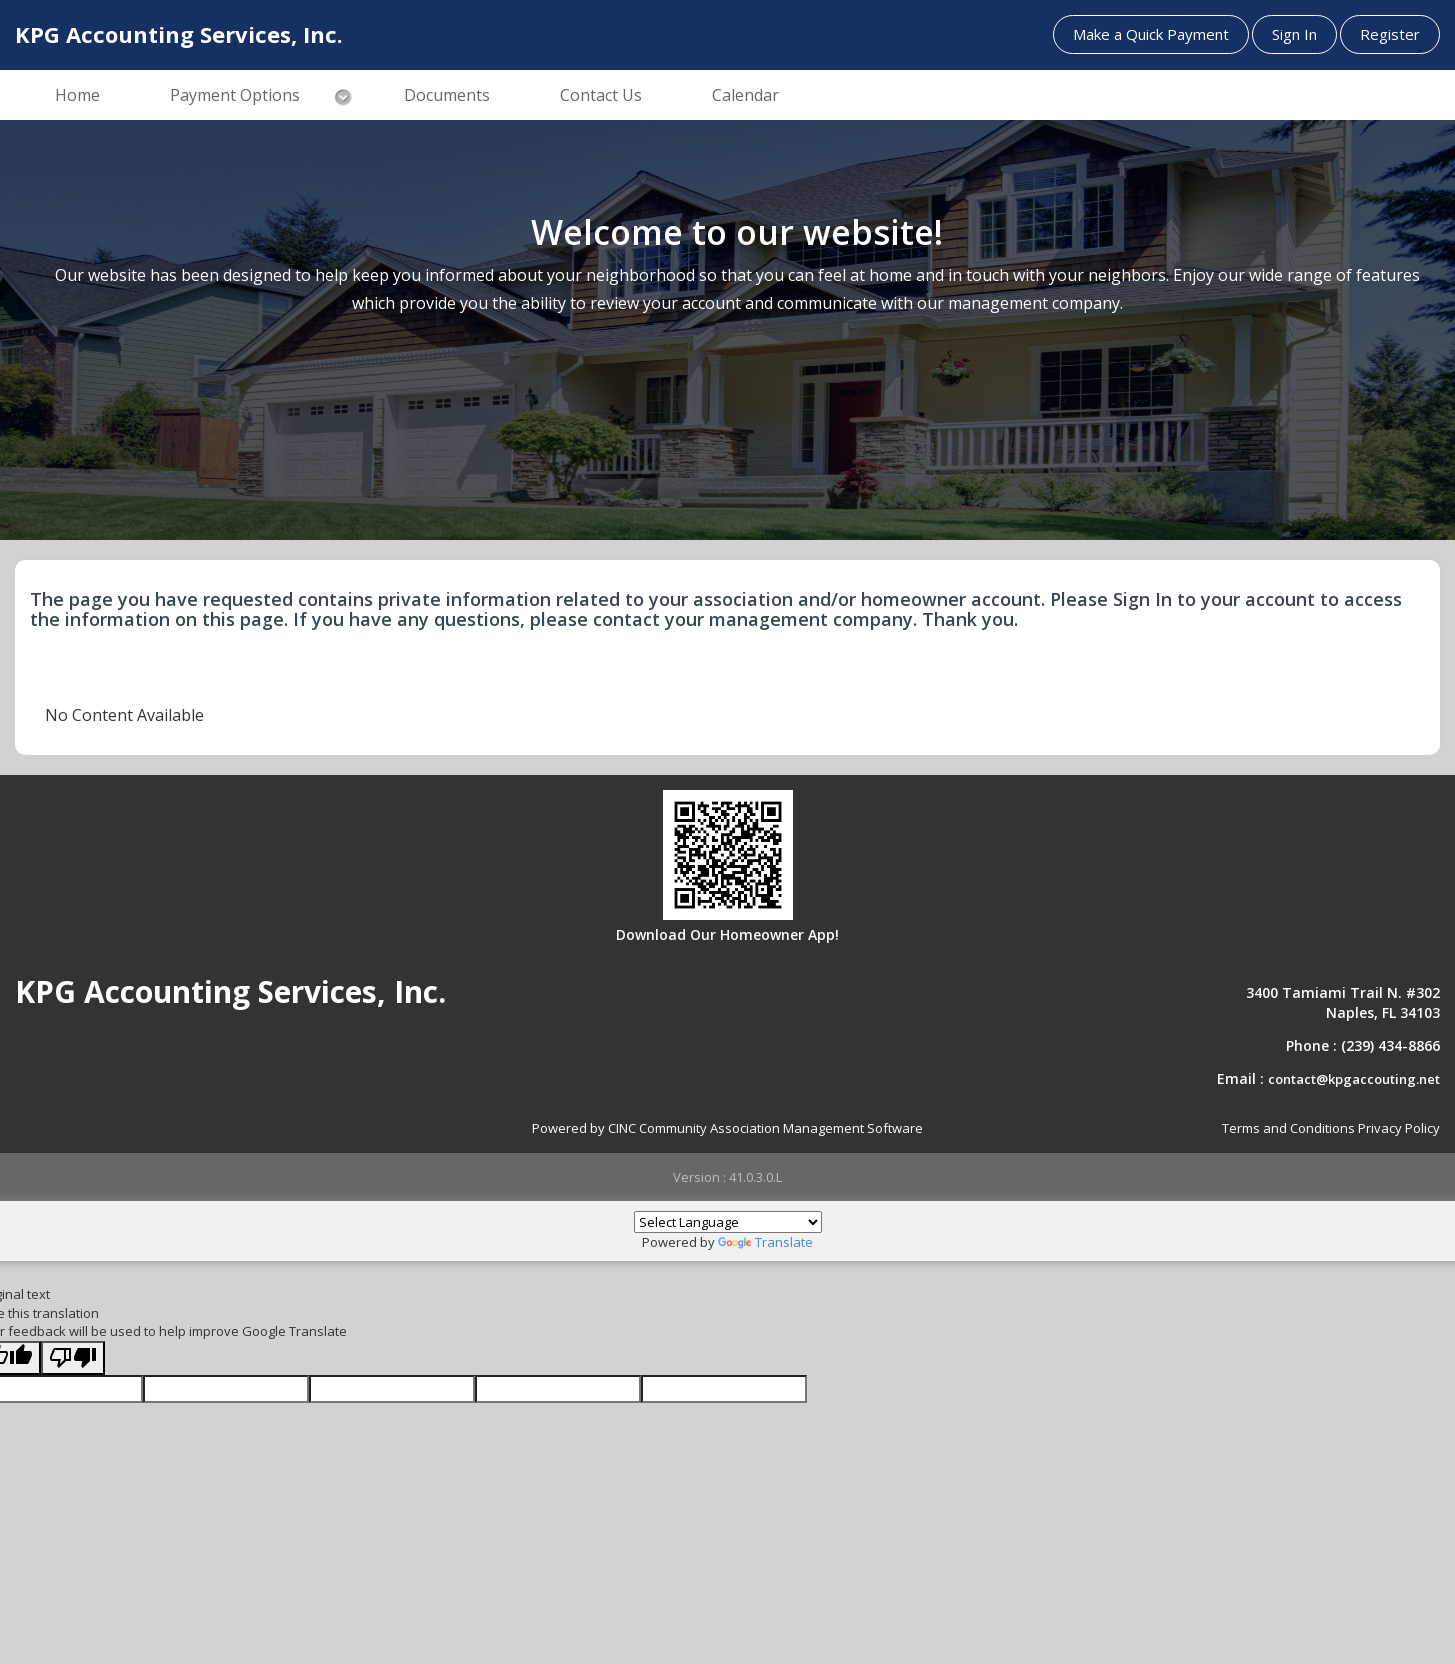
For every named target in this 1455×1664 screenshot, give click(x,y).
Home (77, 95)
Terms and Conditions (1288, 1128)
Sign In (1294, 34)
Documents (447, 95)
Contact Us (601, 95)
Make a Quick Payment (1151, 34)
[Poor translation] (73, 1358)
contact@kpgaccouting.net (1354, 1079)
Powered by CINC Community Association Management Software (727, 1128)
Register (1390, 34)
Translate (765, 1242)
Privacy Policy (1399, 1128)
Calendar (745, 95)
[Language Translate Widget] (728, 1222)
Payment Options (235, 95)
